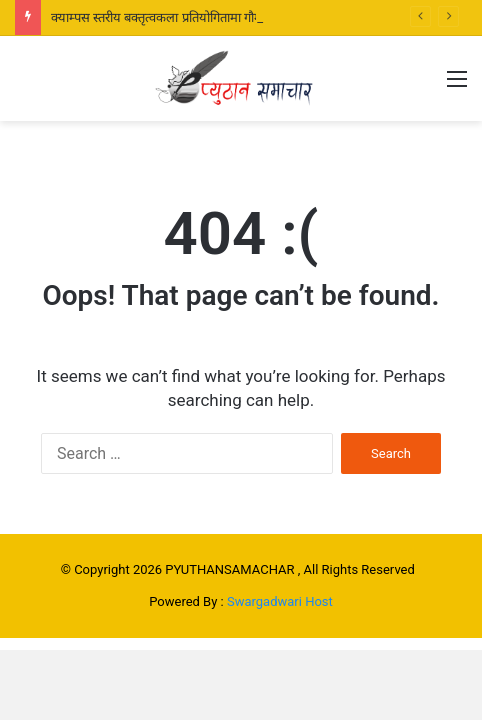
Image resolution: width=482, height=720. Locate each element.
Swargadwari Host (280, 601)
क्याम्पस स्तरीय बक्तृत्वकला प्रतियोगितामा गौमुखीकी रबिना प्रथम (197, 17)
